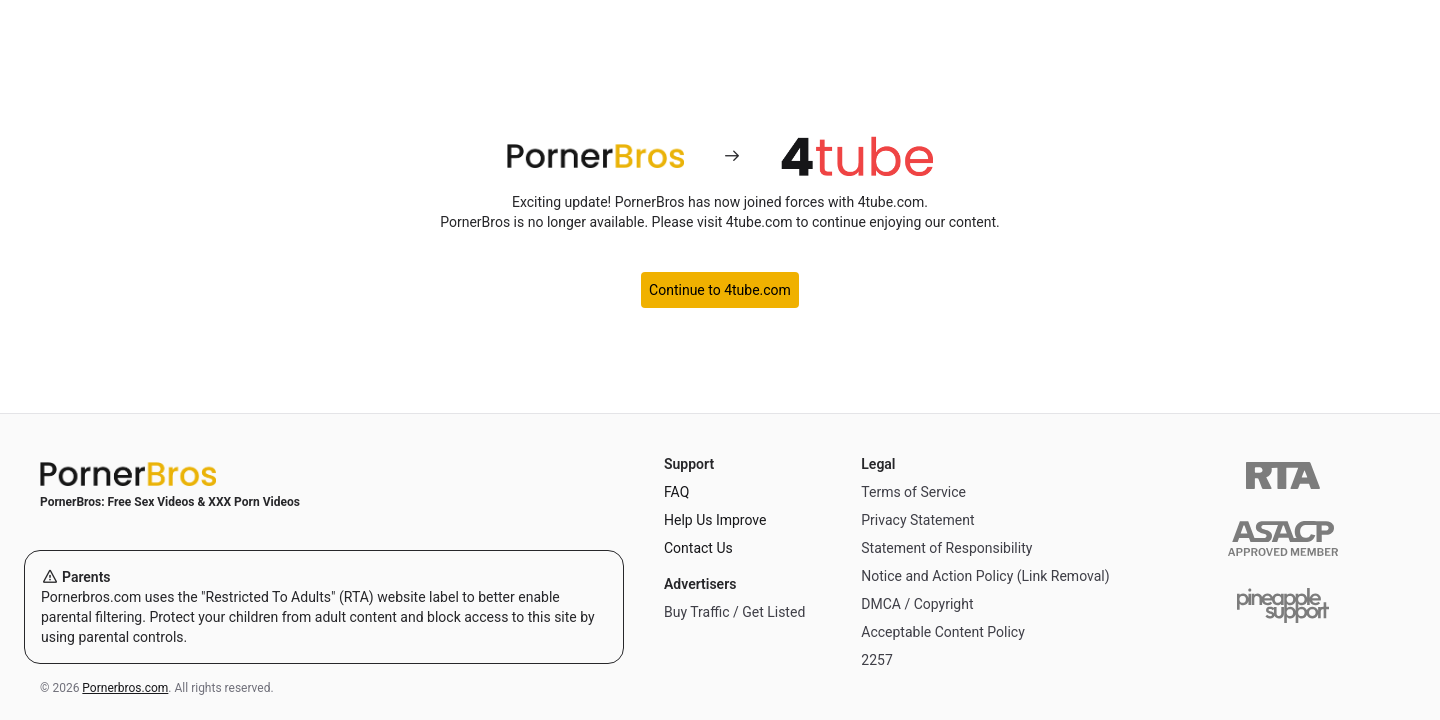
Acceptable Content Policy (943, 632)
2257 (876, 660)
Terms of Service (913, 492)
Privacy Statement (917, 520)
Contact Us (698, 548)
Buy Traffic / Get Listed (734, 612)
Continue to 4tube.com (720, 290)
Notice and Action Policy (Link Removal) (985, 576)
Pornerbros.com (125, 688)
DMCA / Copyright (917, 604)
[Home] (324, 474)
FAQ (676, 492)
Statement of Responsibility (946, 548)
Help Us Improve (715, 520)
